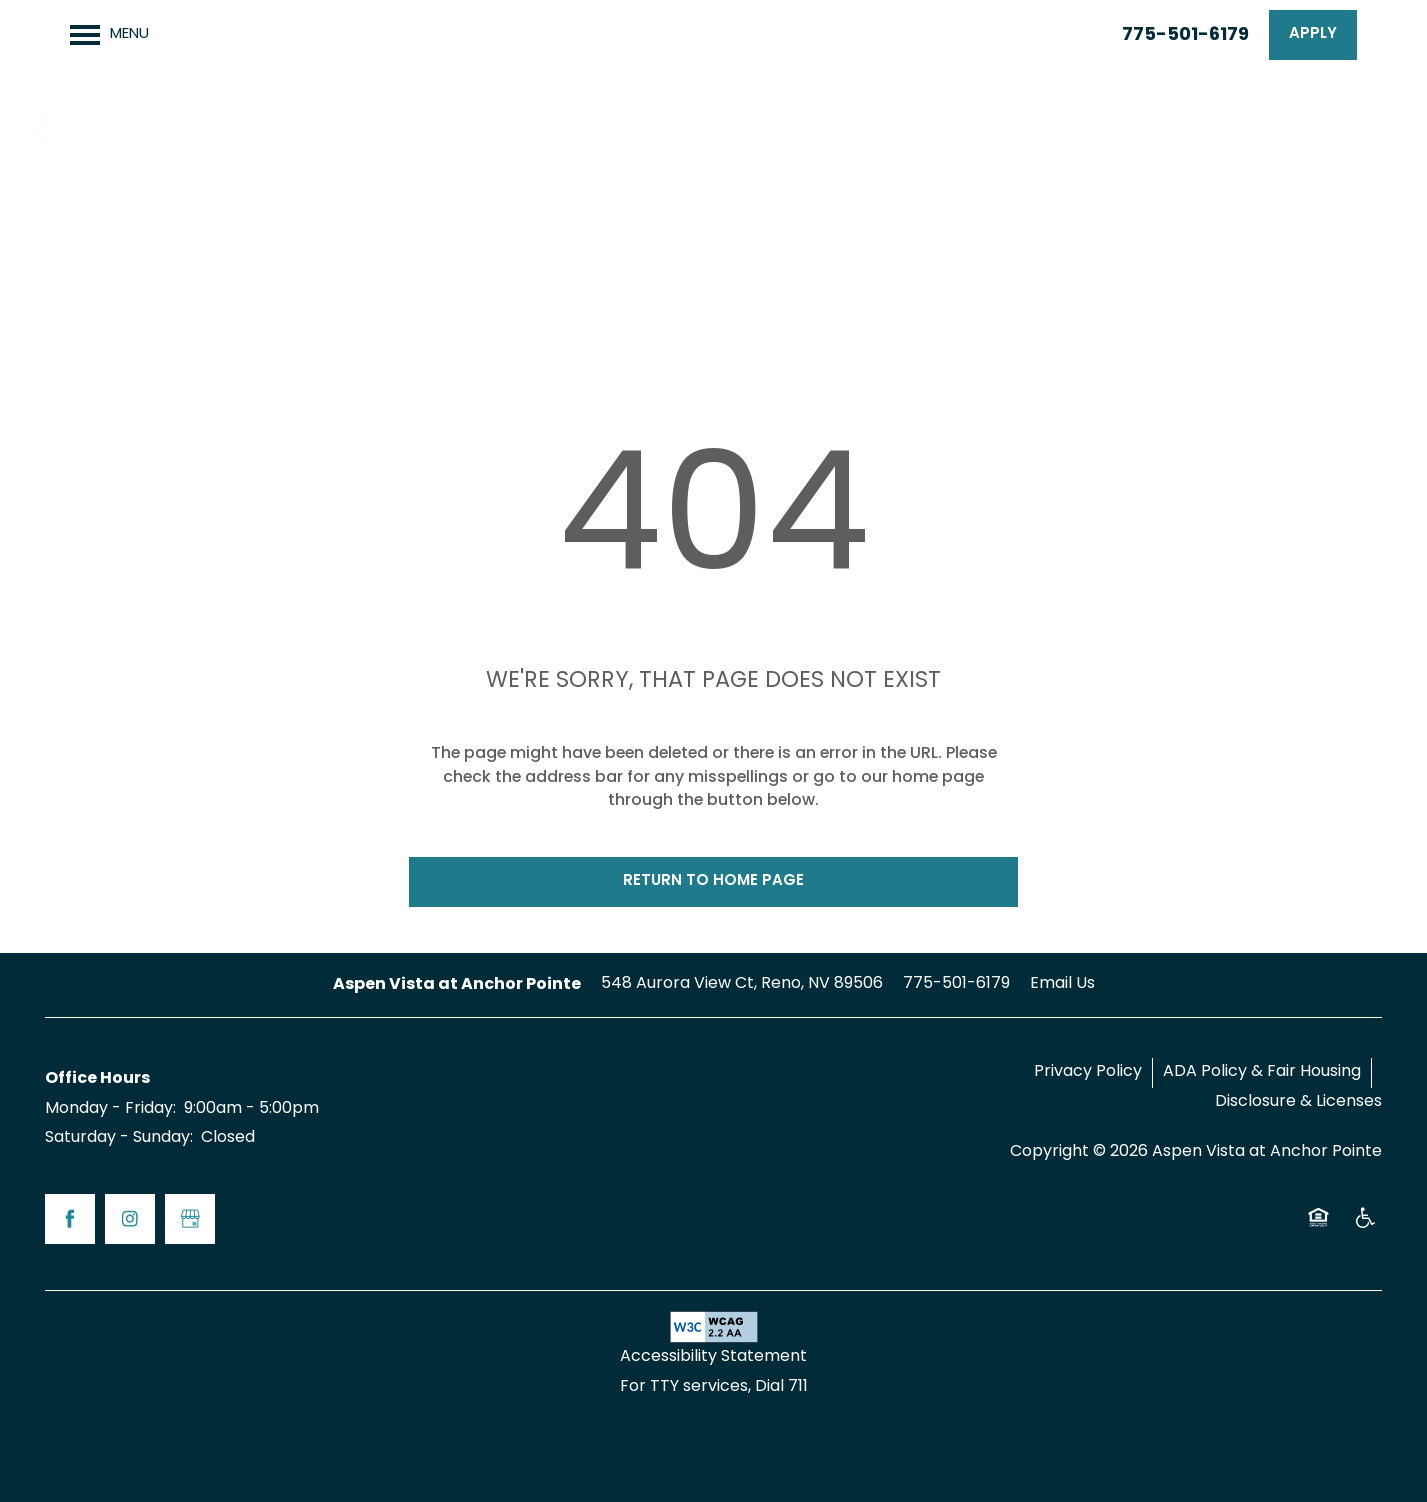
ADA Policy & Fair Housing (1262, 1072)
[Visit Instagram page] (130, 1219)
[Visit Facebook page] (70, 1219)
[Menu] (109, 35)
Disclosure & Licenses (1298, 1102)
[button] (1313, 35)
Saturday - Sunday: (119, 1138)
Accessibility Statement (713, 1357)
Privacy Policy (1088, 1072)
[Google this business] (190, 1219)
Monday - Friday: (110, 1109)
